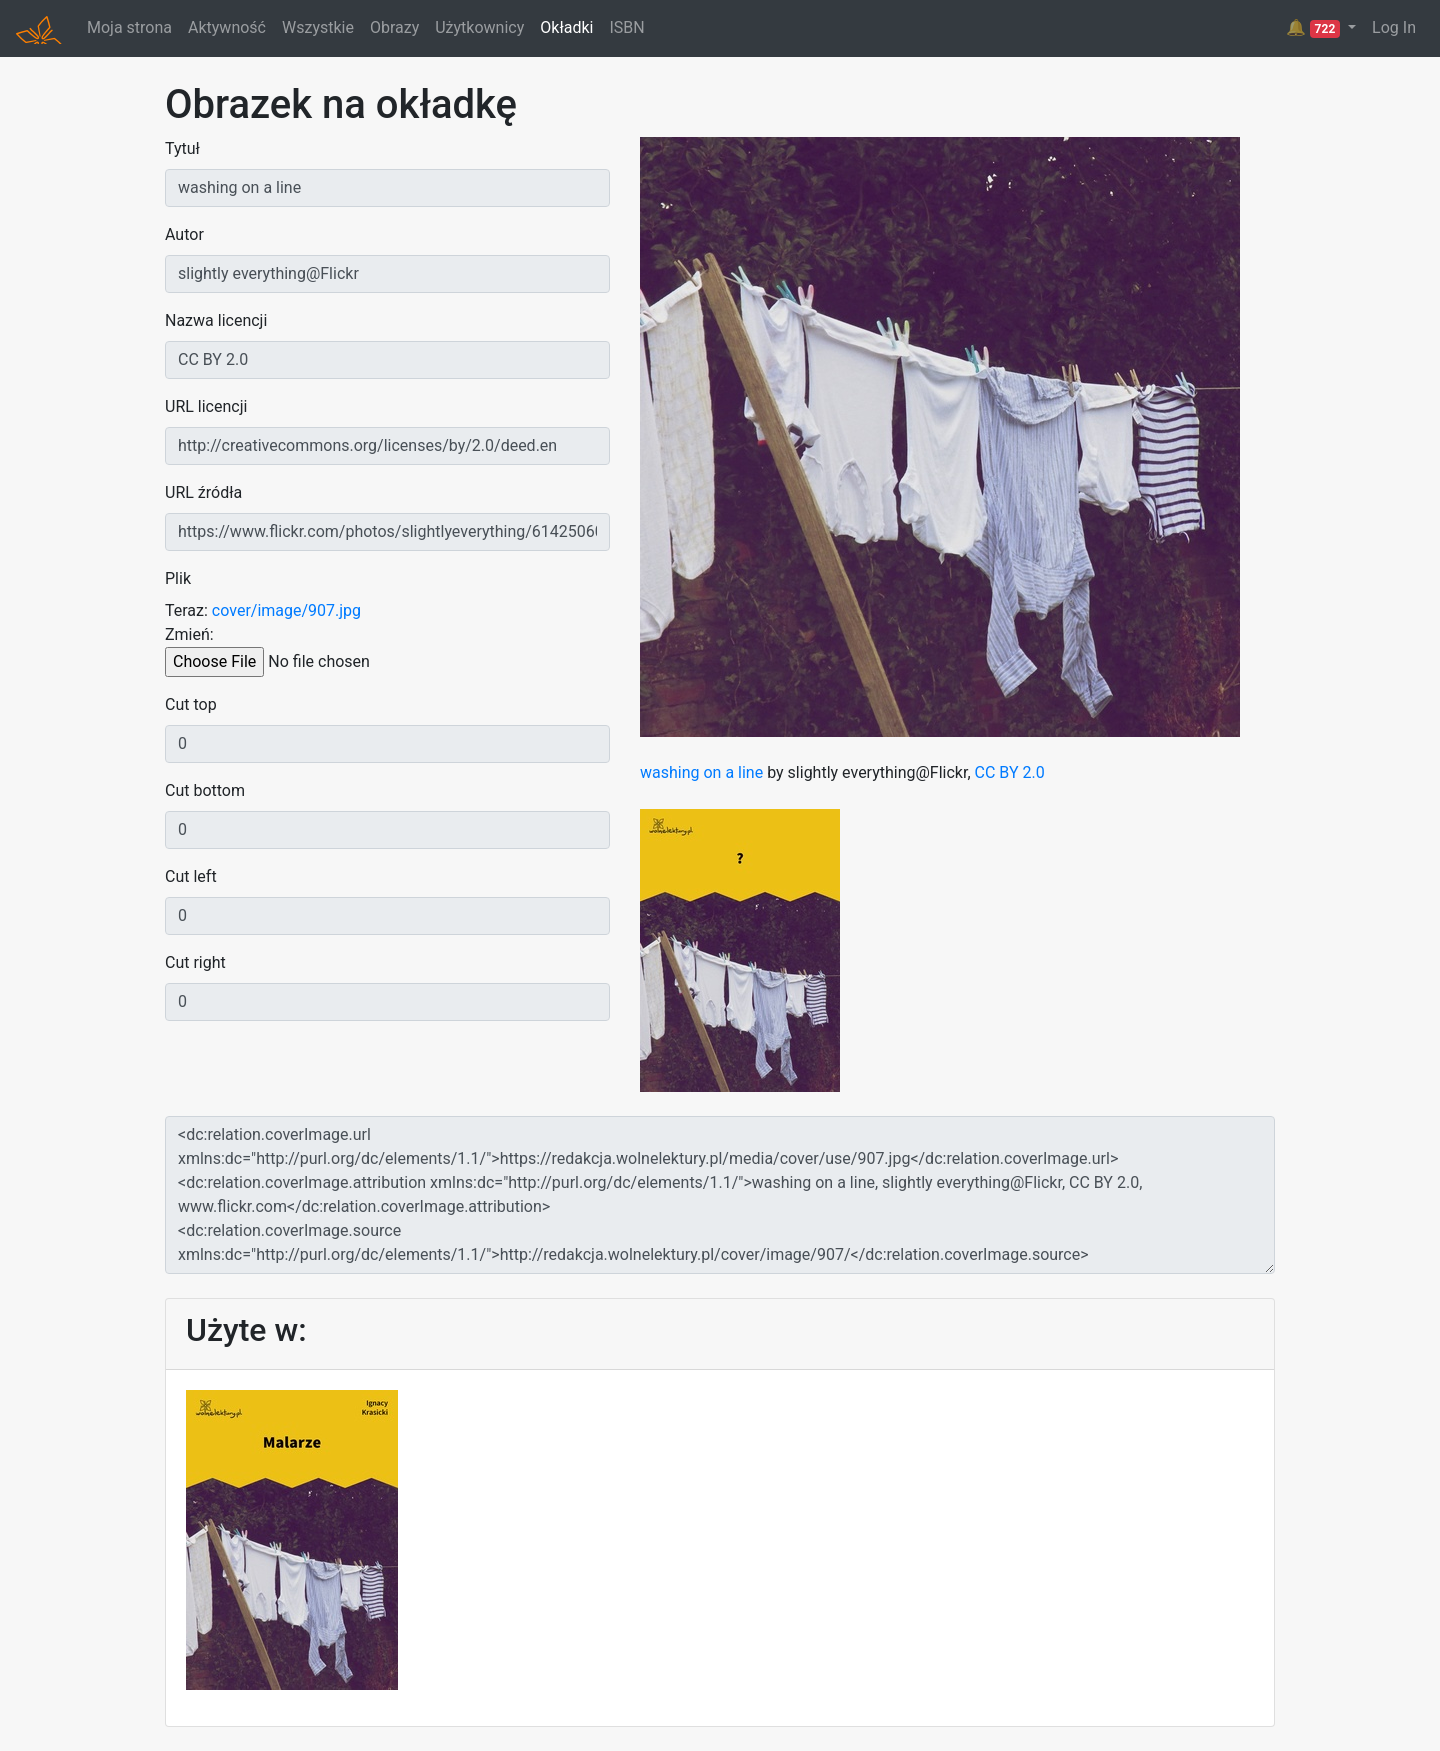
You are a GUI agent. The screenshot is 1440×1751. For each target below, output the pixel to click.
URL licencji (206, 406)
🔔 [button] (1315, 28)
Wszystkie (318, 27)
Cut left (191, 876)
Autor (184, 234)
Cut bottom (205, 790)
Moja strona (129, 27)
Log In (1394, 27)
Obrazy (394, 27)
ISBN (626, 27)
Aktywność (227, 27)
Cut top (191, 704)
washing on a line (701, 772)
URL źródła (203, 492)
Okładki (566, 27)
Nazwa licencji (216, 320)
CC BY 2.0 (1010, 772)
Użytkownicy (479, 27)
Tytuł (182, 148)
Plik (178, 578)
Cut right (195, 962)
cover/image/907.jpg (286, 610)
